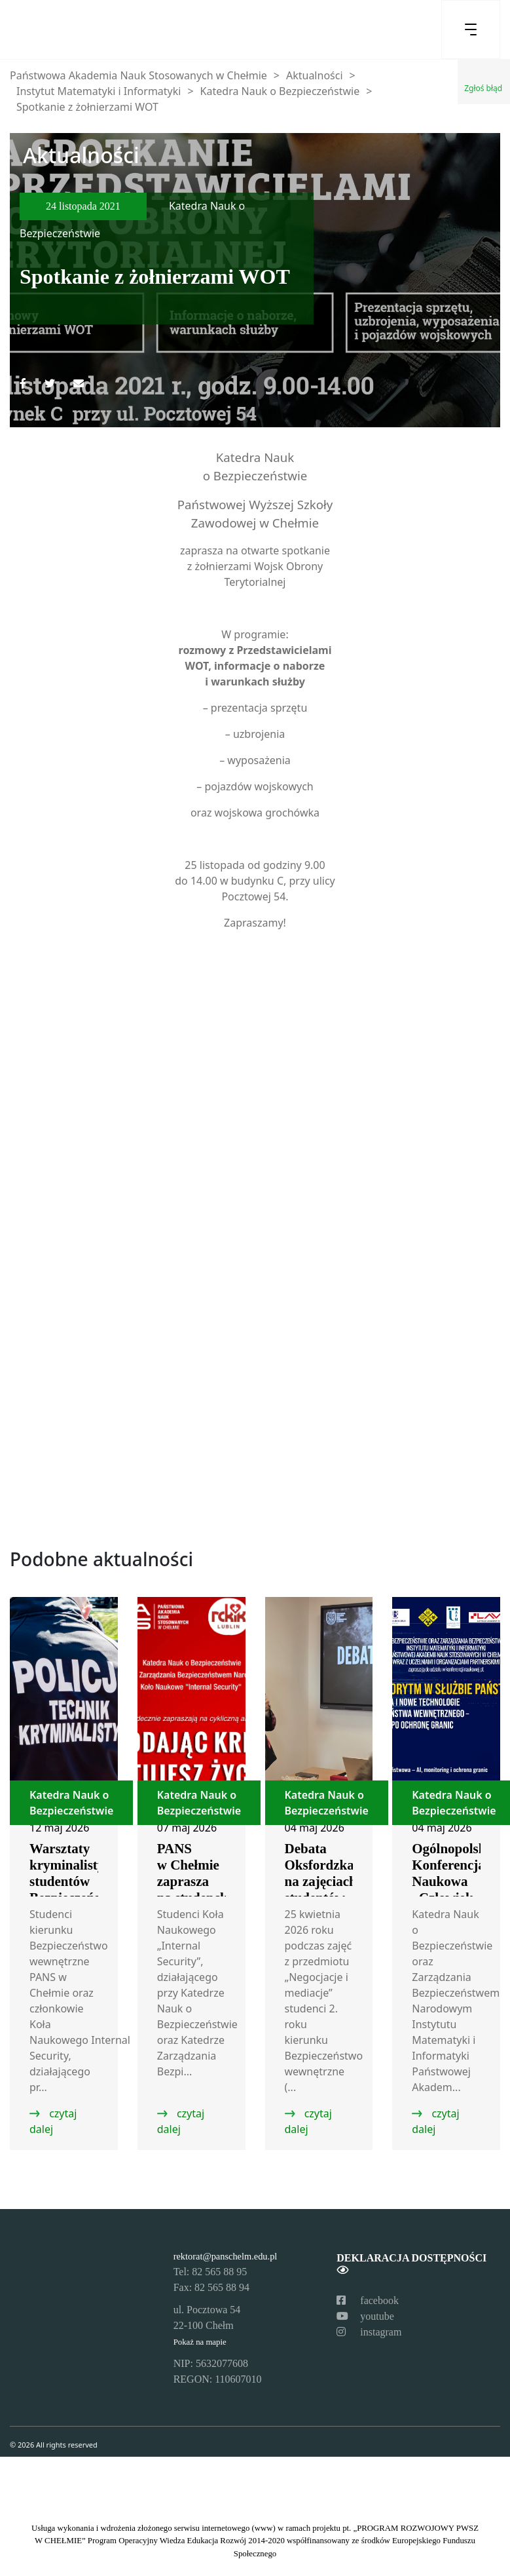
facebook (368, 2300)
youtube (365, 2316)
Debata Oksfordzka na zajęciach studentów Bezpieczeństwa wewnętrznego (330, 1889)
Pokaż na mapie (200, 2342)
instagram (369, 2331)
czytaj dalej (53, 2121)
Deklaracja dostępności (411, 2263)
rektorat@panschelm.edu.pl (225, 2256)
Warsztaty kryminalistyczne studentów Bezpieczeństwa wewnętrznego (79, 1881)
